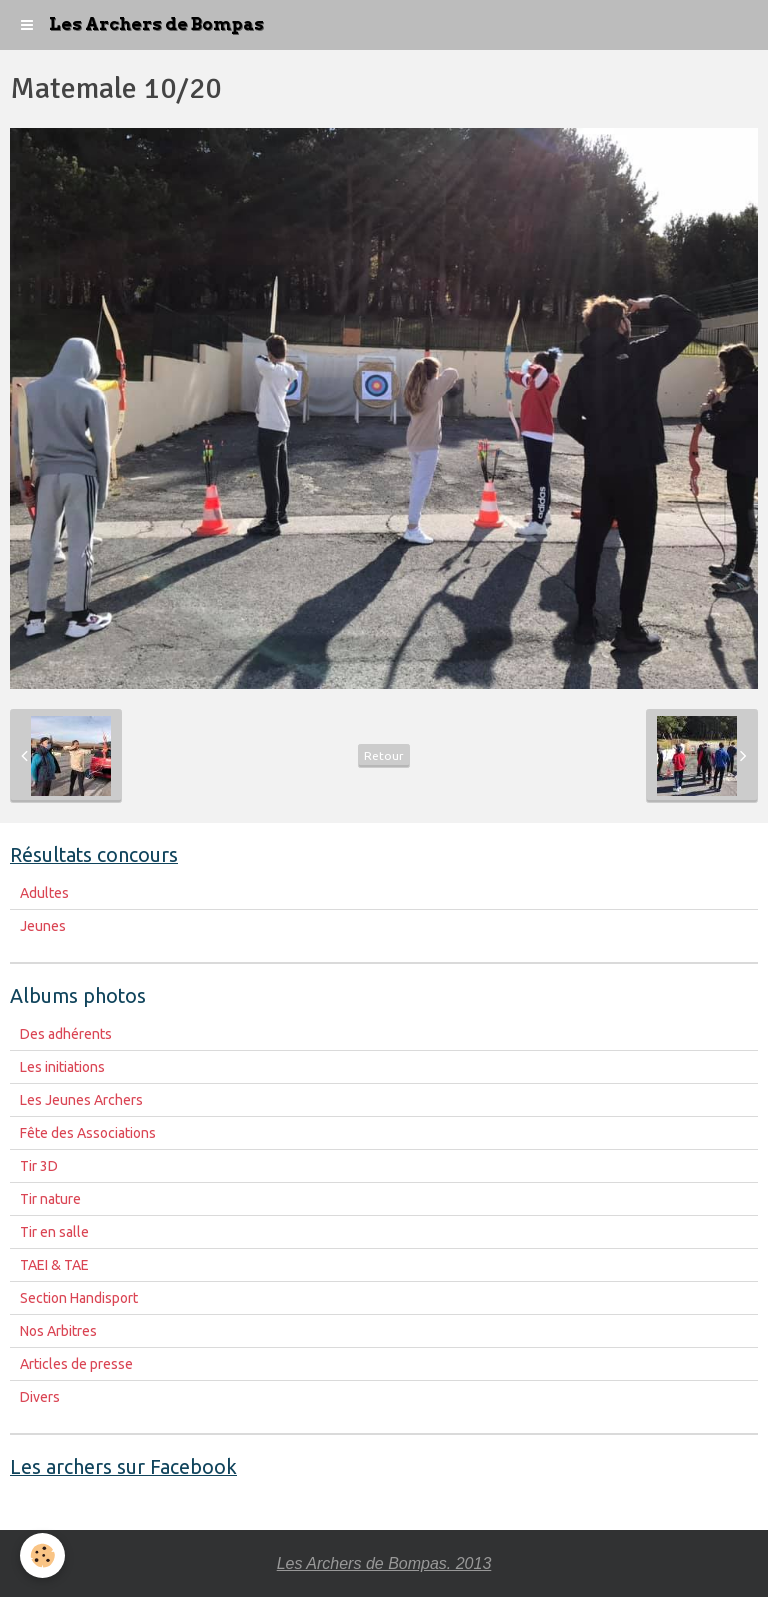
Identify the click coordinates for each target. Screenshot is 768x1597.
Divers (40, 1397)
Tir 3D (39, 1166)
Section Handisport (79, 1298)
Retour (384, 755)
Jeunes (43, 926)
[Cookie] (42, 1555)
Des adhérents (66, 1034)
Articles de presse (76, 1364)
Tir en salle (54, 1232)
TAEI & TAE (54, 1265)
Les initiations (62, 1067)
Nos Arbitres (58, 1331)
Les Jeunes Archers (81, 1100)
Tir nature (50, 1199)
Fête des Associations (88, 1133)
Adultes (44, 893)
